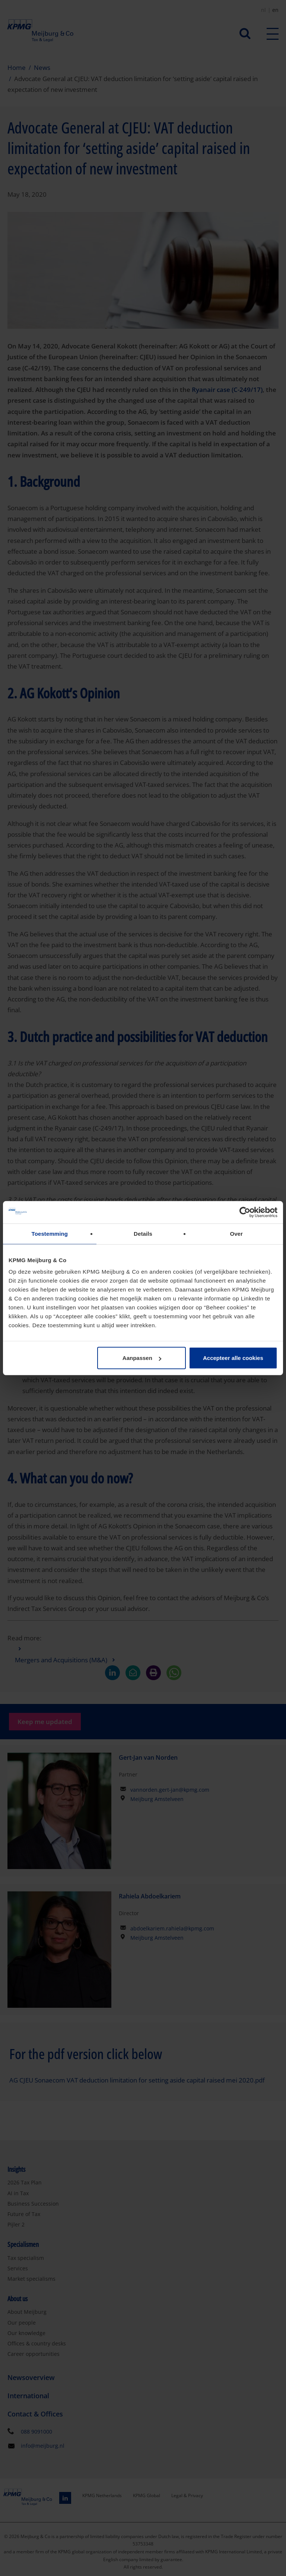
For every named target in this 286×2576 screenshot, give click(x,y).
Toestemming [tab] (50, 1233)
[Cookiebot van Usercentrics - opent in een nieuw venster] (244, 1212)
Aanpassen (142, 1358)
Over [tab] (236, 1233)
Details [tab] (143, 1233)
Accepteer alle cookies (233, 1358)
